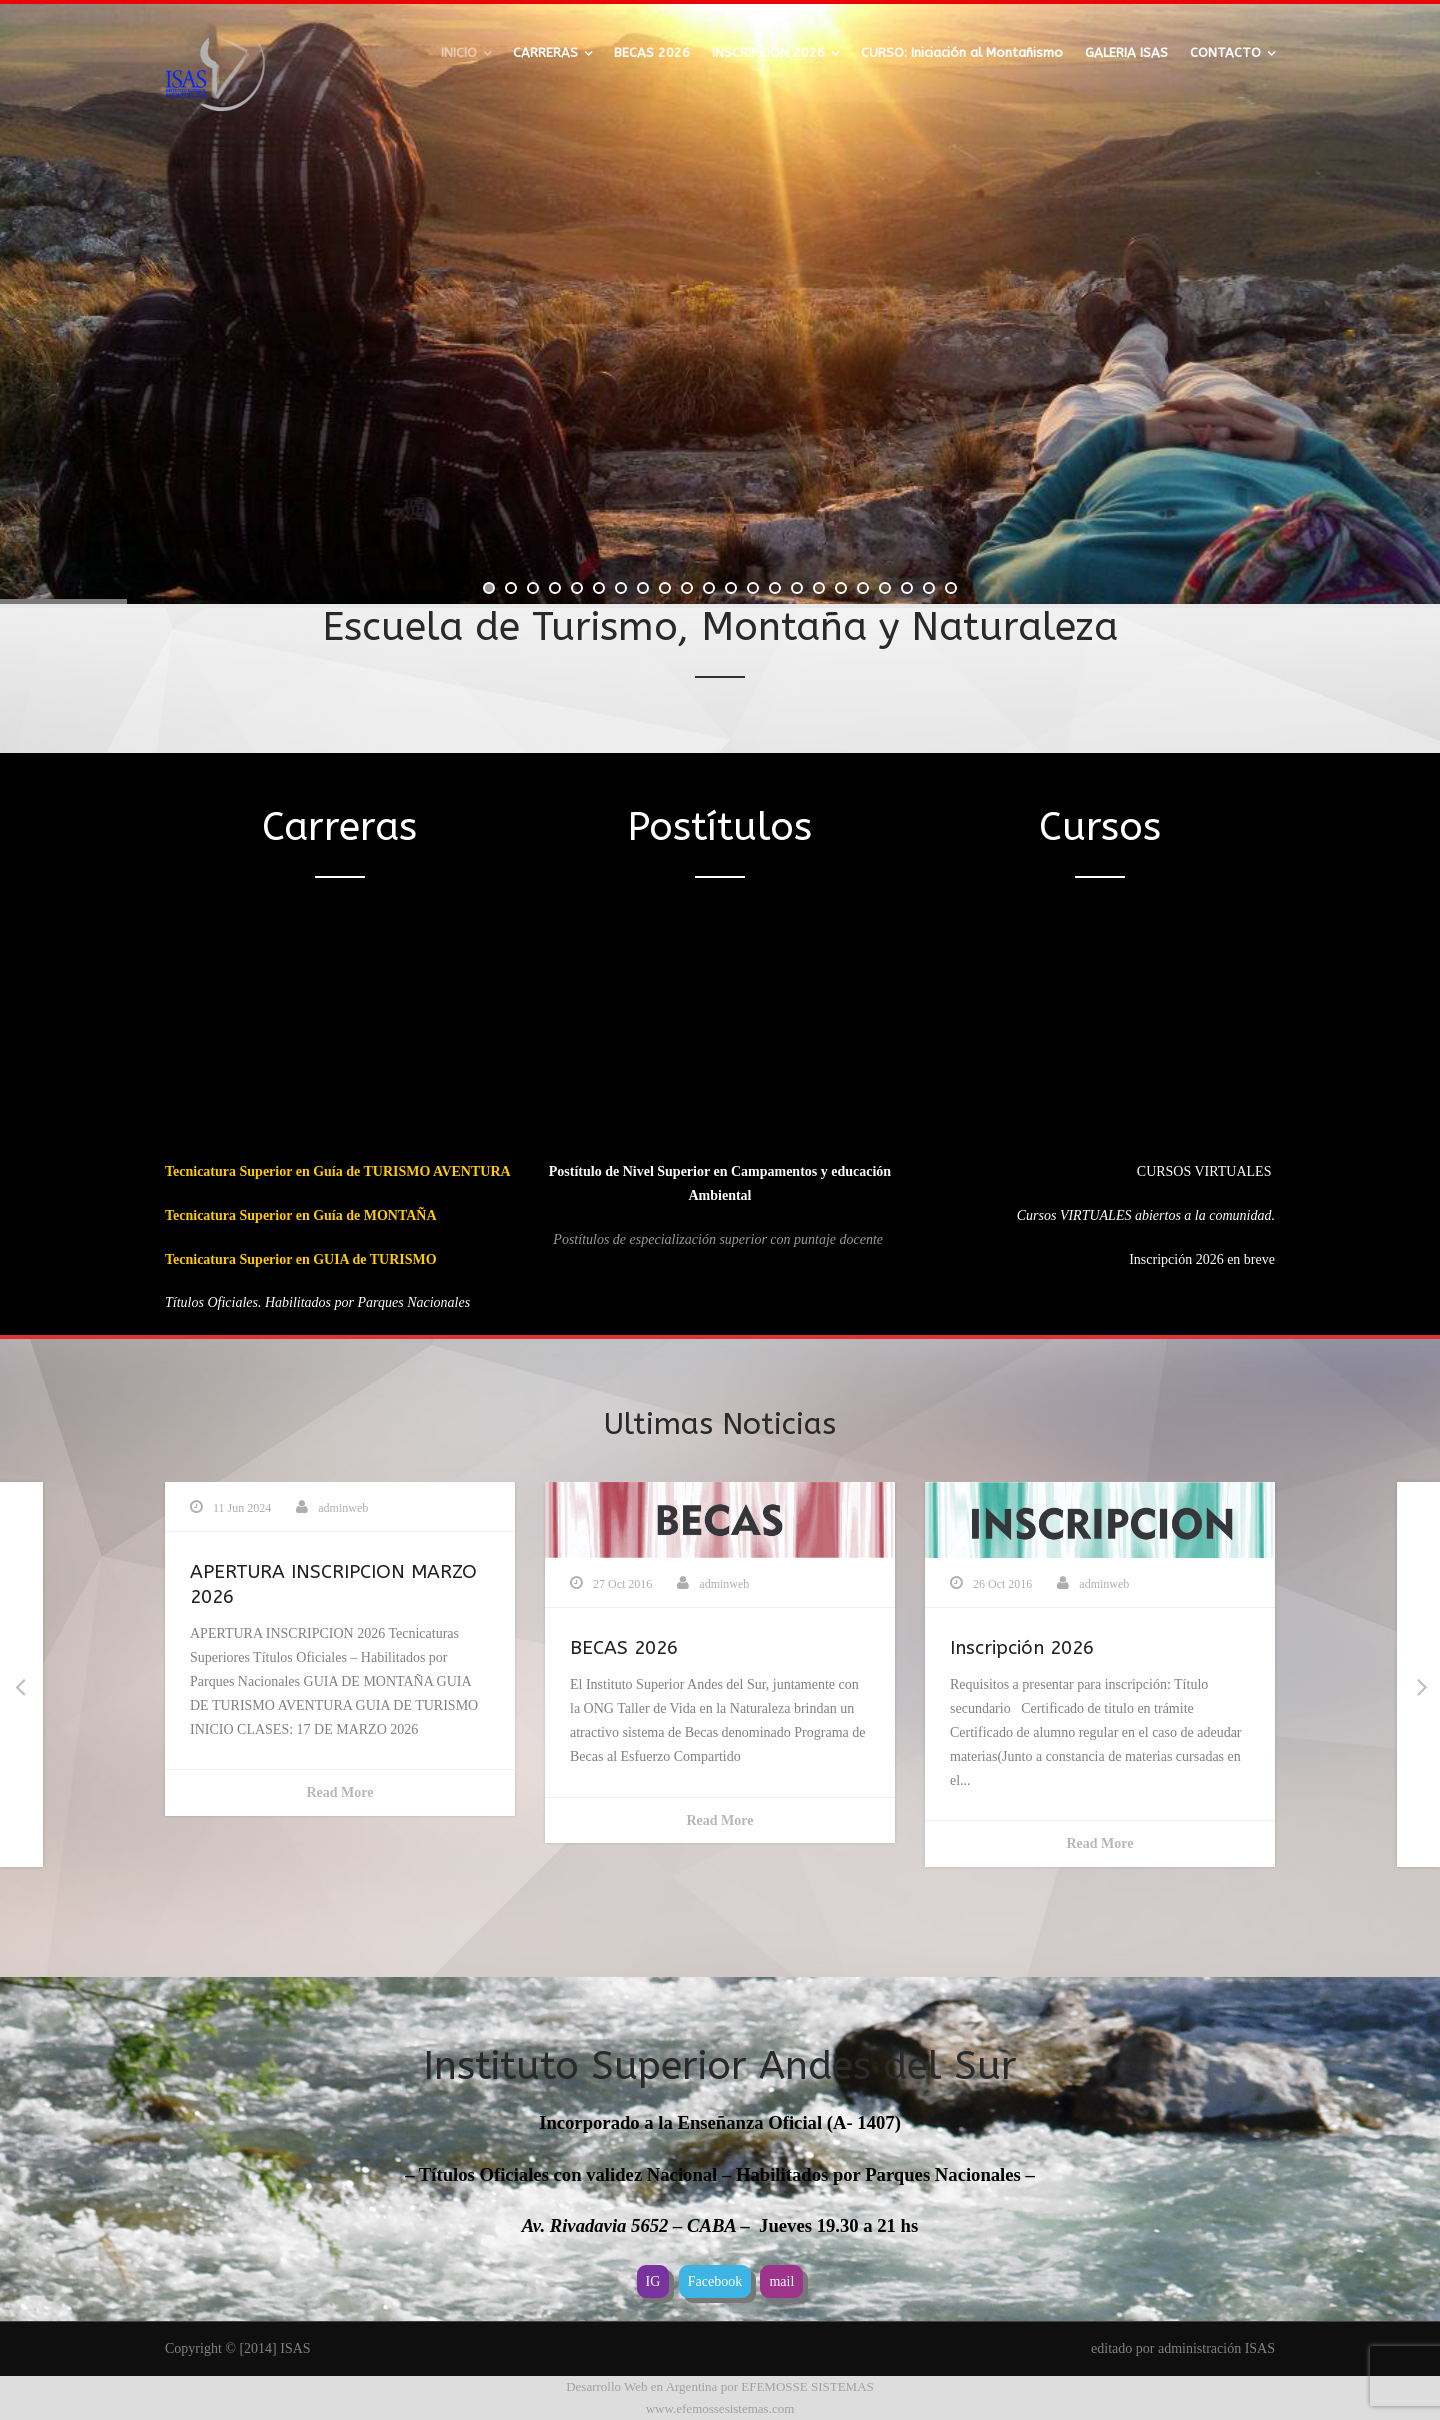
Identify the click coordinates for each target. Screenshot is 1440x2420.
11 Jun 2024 (242, 1508)
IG (653, 2281)
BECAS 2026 (652, 52)
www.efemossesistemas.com (720, 2408)
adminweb (343, 1508)
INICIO (459, 52)
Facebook (715, 2281)
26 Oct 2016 (1002, 1584)
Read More (340, 1792)
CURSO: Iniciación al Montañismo (962, 52)
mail (781, 2281)
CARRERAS (545, 52)
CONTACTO (1225, 52)
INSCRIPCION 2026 (768, 52)
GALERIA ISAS (1126, 52)
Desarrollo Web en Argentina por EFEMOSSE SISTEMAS (720, 2386)
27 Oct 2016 (622, 1584)
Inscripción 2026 (1022, 1648)
